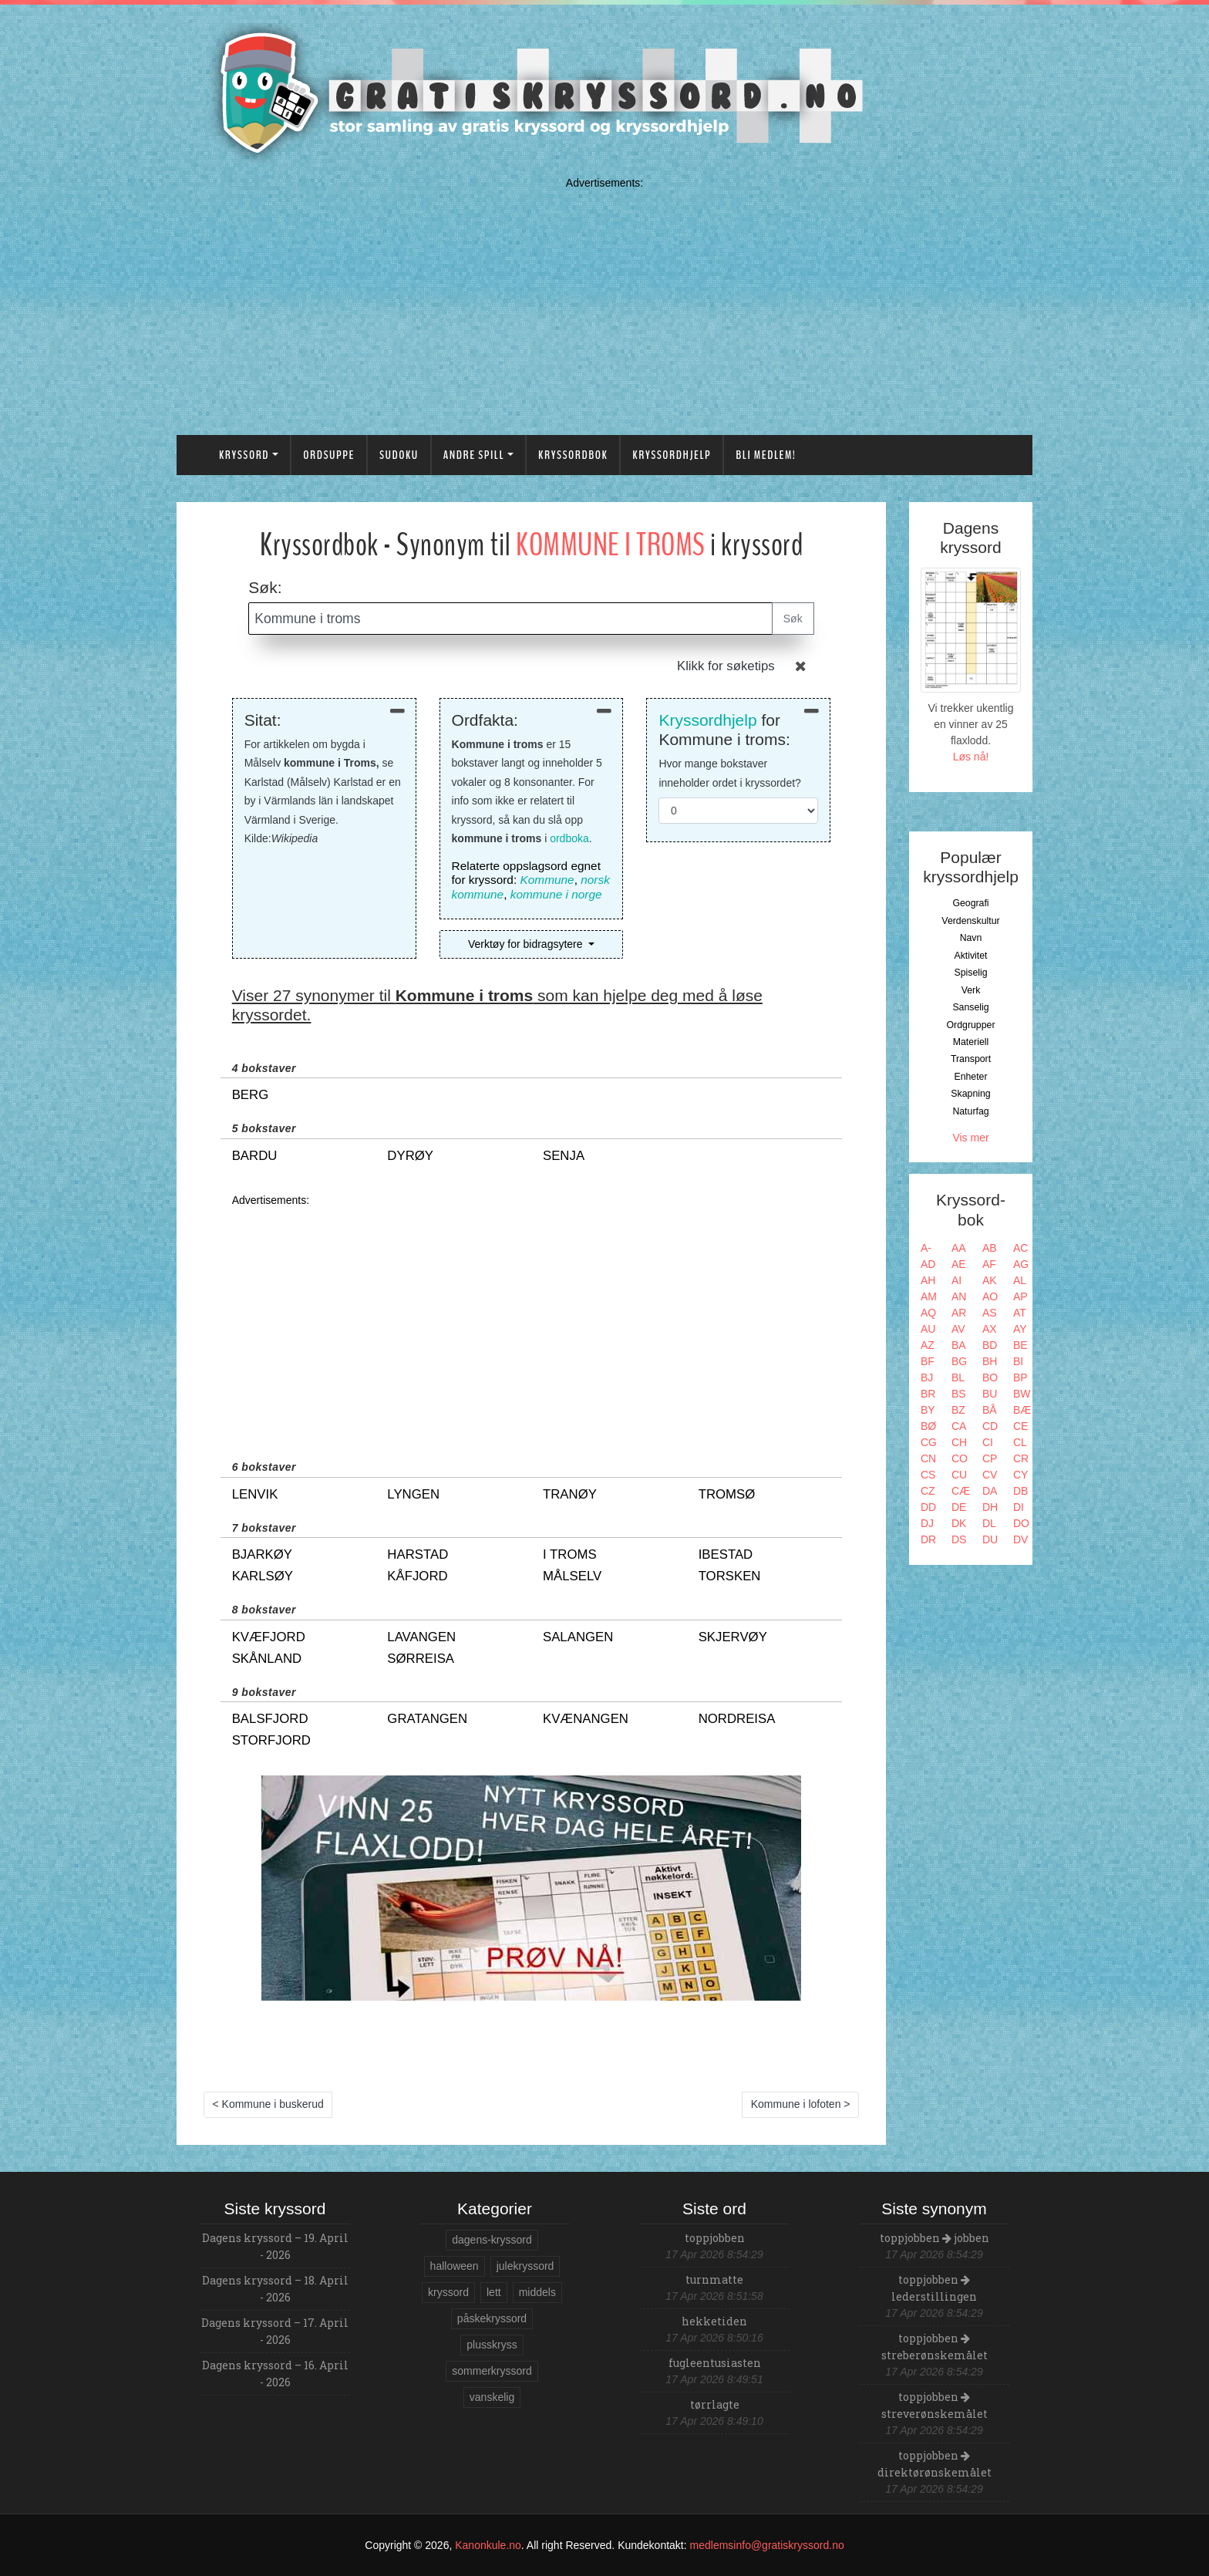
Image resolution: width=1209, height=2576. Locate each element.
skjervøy (733, 1637)
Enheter (970, 1076)
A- (926, 1248)
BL (958, 1377)
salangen (578, 1637)
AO (990, 1296)
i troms (570, 1554)
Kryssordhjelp (671, 455)
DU (990, 1539)
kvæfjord (268, 1637)
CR (1021, 1458)
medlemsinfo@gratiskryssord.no (767, 2545)
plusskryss (491, 2344)
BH (989, 1361)
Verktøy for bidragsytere (527, 944)
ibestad (726, 1554)
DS (958, 1539)
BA (958, 1345)
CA (958, 1426)
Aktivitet (970, 955)
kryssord (448, 2292)
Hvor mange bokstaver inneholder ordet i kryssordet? (729, 773)
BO (990, 1377)
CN (928, 1458)
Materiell (971, 1042)
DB (1020, 1491)
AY (1020, 1329)
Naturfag (970, 1111)
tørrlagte (714, 2404)
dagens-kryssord (492, 2240)
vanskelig (492, 2397)
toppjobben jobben (934, 2237)
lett (494, 2292)
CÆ (960, 1491)
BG (959, 1361)
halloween (454, 2266)
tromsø (727, 1494)
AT (1019, 1313)
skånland (266, 1658)
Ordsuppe (329, 455)
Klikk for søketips (726, 666)
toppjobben (715, 2237)
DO (1021, 1523)
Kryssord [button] (244, 455)
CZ (928, 1491)
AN (958, 1296)
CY (1020, 1474)
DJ (927, 1523)
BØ (928, 1426)
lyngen (413, 1494)
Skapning (970, 1093)
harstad (417, 1554)
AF (989, 1264)
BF (928, 1361)
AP (1020, 1296)
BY (928, 1410)
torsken (730, 1576)
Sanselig (970, 1007)
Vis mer (970, 1137)
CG (929, 1442)
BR (928, 1393)
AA (958, 1248)
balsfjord (270, 1718)
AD (928, 1264)
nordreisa (737, 1718)
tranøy (570, 1494)
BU (989, 1393)
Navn (971, 937)
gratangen (427, 1718)
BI (1018, 1361)
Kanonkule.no (488, 2545)
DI (1018, 1507)
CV (989, 1474)
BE (1020, 1345)
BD (989, 1345)
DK (958, 1523)
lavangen (421, 1637)
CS (928, 1474)
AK (989, 1280)
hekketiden (714, 2321)
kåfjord (417, 1576)
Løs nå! (971, 756)
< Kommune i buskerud (268, 2104)
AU (928, 1329)
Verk (971, 990)
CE (1020, 1426)
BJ (927, 1377)
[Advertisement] (604, 303)
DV (1020, 1539)
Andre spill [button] (473, 455)
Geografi (970, 903)
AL (1019, 1280)
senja (563, 1155)
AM (929, 1296)
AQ (928, 1313)
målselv (572, 1576)
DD (928, 1507)
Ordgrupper (971, 1025)
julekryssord (525, 2266)
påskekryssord (492, 2318)
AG (1021, 1264)
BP (1020, 1377)
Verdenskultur (970, 920)
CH (959, 1442)
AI (956, 1280)
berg (250, 1094)
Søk (793, 618)
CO (959, 1458)
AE (958, 1264)
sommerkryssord (491, 2371)
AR (958, 1313)
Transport (971, 1059)
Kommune (547, 879)
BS (958, 1393)
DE (958, 1507)
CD (990, 1426)
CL (1020, 1442)
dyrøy (410, 1155)
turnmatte (714, 2279)
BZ (958, 1410)
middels (537, 2292)
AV (958, 1329)
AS (989, 1313)
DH (990, 1507)
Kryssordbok (573, 455)
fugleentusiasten (714, 2362)
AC (1020, 1248)
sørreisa (420, 1658)
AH (928, 1280)
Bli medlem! (766, 455)
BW (1022, 1393)
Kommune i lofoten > (800, 2104)
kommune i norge (556, 894)
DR (928, 1539)
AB (989, 1248)
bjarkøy (262, 1554)
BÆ (1022, 1410)
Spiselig (970, 972)
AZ (928, 1345)
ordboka (569, 838)
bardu (255, 1155)
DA (989, 1491)
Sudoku (399, 455)
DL (989, 1523)
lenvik (255, 1494)
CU (959, 1474)
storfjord (271, 1740)
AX (989, 1329)
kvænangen (585, 1718)
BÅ (989, 1410)
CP (989, 1458)
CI (987, 1442)
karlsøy (262, 1576)
